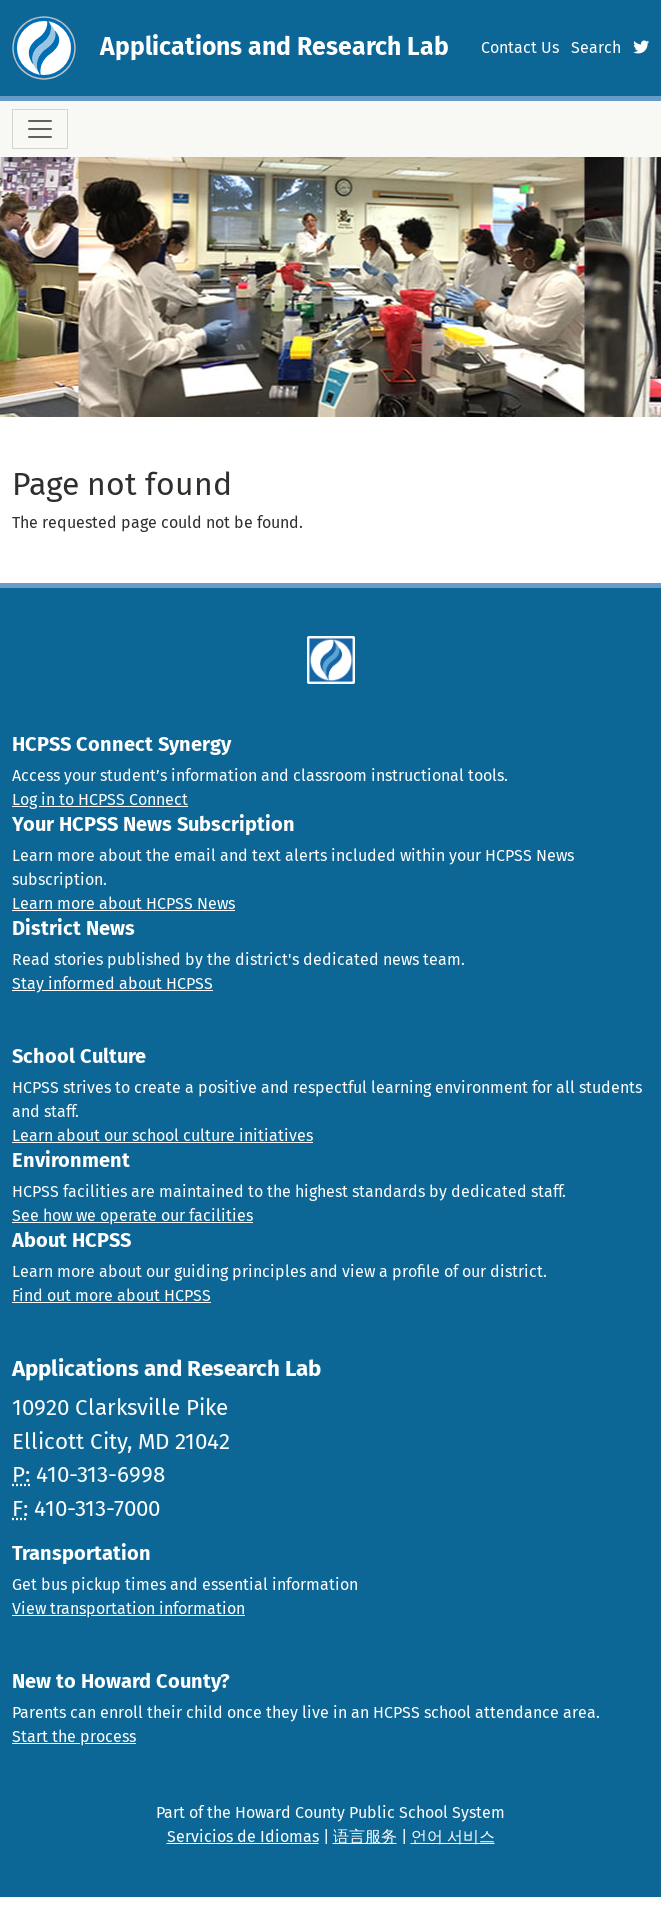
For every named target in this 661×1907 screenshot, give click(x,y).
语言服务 (365, 1836)
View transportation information (128, 1608)
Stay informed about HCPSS (112, 983)
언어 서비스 (453, 1836)
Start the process (74, 1736)
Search (596, 47)
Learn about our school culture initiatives (162, 1135)
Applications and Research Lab (274, 47)
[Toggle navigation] (40, 129)
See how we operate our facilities (132, 1215)
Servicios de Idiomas (243, 1836)
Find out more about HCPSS (111, 1295)
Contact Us (520, 47)
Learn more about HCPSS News (123, 903)
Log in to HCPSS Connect (100, 799)
